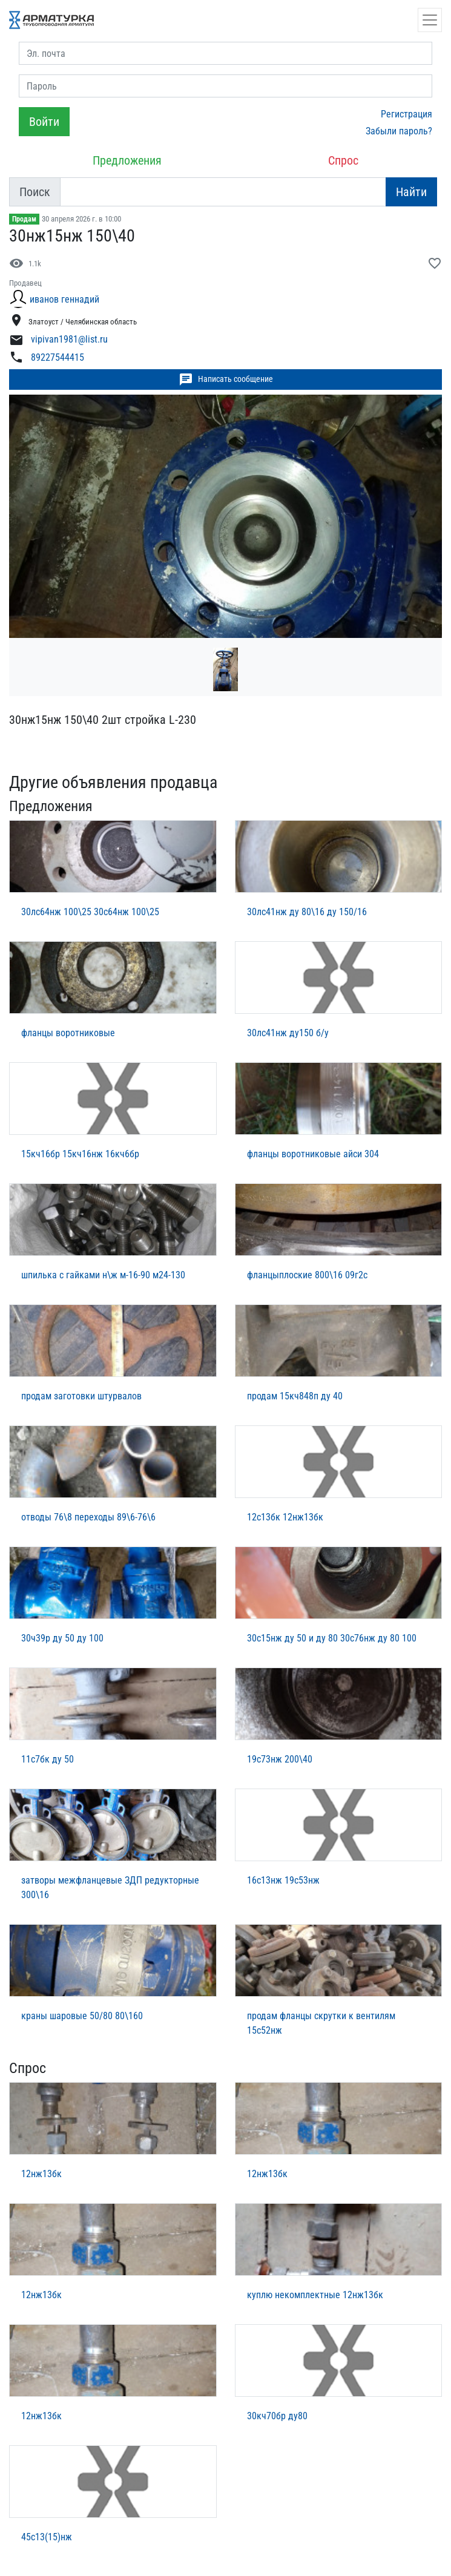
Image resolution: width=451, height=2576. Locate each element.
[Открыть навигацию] (430, 20)
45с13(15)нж (46, 2537)
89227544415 (57, 357)
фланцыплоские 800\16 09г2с (307, 1275)
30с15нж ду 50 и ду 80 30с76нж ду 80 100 (331, 1638)
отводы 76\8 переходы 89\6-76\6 (88, 1517)
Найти (411, 192)
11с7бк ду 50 (47, 1759)
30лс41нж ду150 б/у (288, 1033)
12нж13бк (41, 2174)
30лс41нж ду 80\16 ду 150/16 (307, 912)
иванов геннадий (64, 299)
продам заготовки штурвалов (81, 1396)
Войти (44, 121)
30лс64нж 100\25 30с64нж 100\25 (90, 912)
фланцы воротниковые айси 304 (313, 1154)
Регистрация (406, 114)
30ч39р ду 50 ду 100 (62, 1638)
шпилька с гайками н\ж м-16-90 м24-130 (103, 1275)
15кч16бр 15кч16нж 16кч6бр (80, 1154)
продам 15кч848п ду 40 (295, 1396)
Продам (24, 219)
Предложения (127, 160)
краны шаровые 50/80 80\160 (82, 2016)
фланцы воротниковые (68, 1033)
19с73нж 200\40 (279, 1759)
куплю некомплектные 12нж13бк (315, 2295)
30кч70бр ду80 (277, 2416)
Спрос (343, 160)
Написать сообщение (226, 379)
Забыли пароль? (399, 131)
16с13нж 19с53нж (283, 1880)
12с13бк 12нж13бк (285, 1517)
